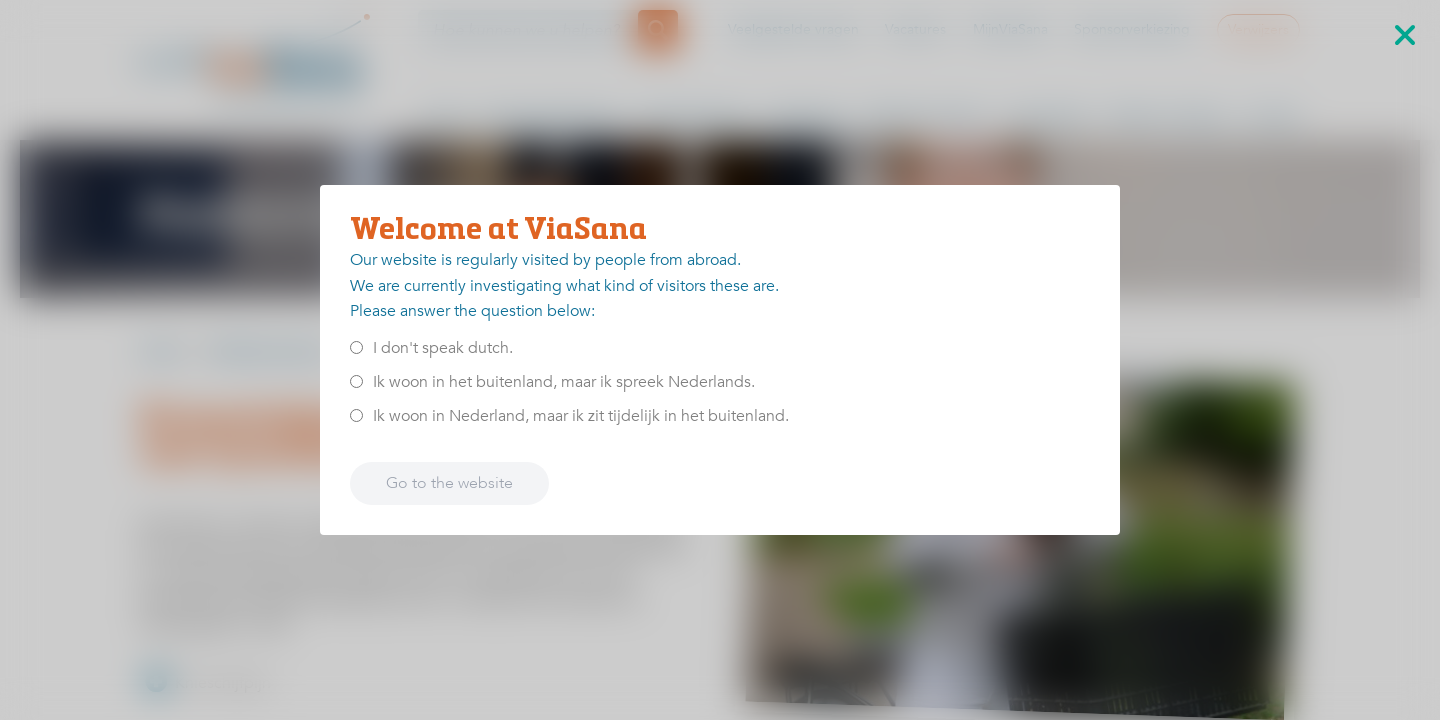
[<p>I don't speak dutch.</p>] (356, 347)
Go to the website (449, 483)
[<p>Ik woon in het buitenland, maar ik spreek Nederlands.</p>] (356, 381)
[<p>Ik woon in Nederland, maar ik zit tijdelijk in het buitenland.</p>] (356, 415)
